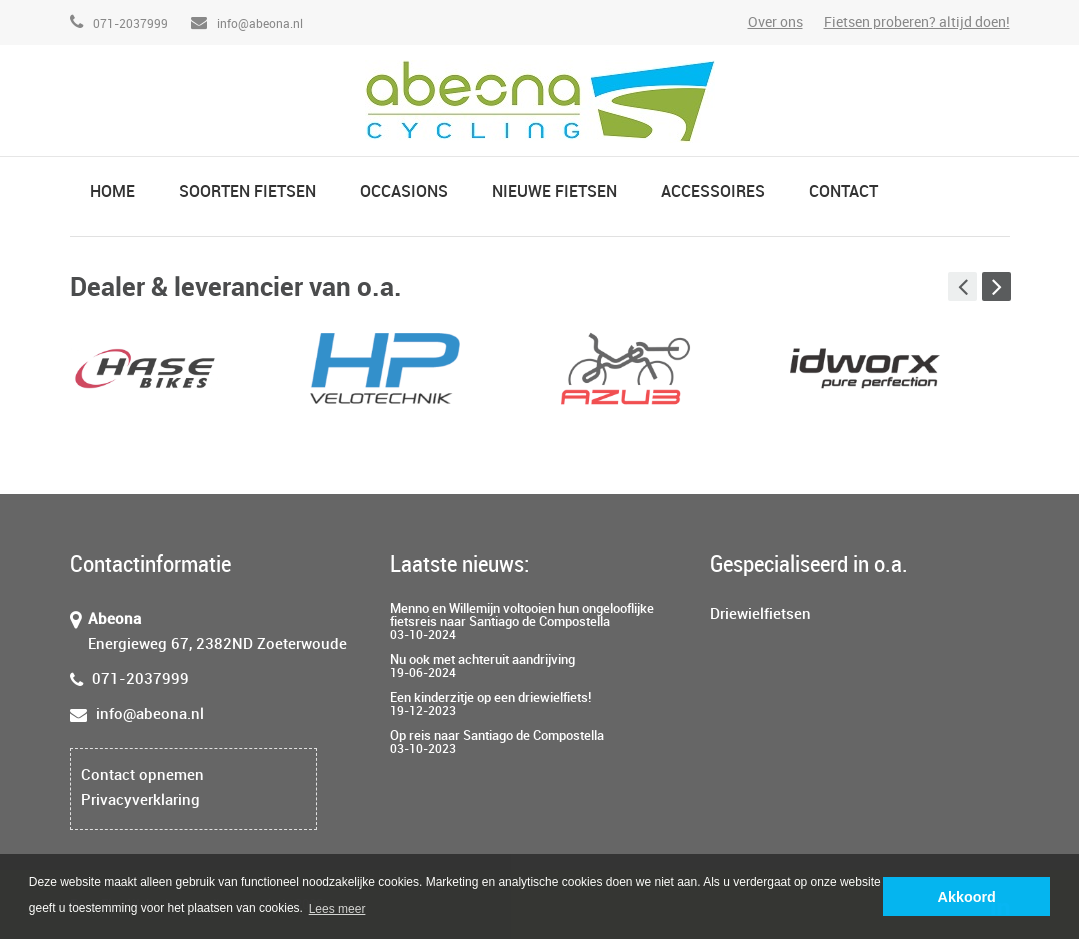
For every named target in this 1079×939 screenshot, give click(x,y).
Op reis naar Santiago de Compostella (497, 736)
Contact (843, 192)
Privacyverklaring (140, 801)
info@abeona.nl (247, 24)
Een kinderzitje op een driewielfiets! (490, 698)
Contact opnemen (142, 776)
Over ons (775, 22)
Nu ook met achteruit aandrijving (482, 660)
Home (112, 192)
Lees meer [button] (337, 909)
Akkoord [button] (967, 897)
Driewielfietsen (760, 615)
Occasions (404, 192)
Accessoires (713, 192)
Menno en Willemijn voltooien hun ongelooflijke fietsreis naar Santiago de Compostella (522, 615)
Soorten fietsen (247, 192)
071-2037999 (119, 24)
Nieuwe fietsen (554, 192)
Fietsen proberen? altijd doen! (917, 22)
